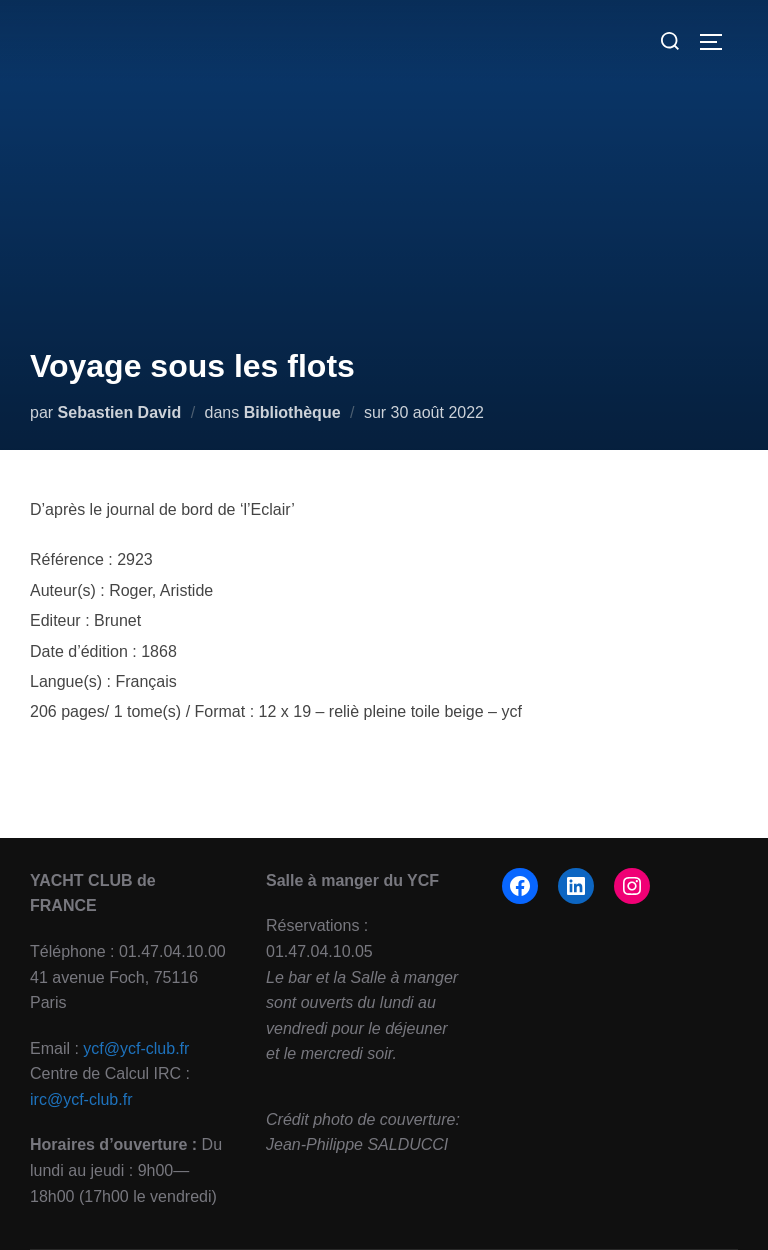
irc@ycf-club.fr (81, 1099)
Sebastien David (120, 412)
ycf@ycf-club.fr (136, 1048)
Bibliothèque (292, 412)
